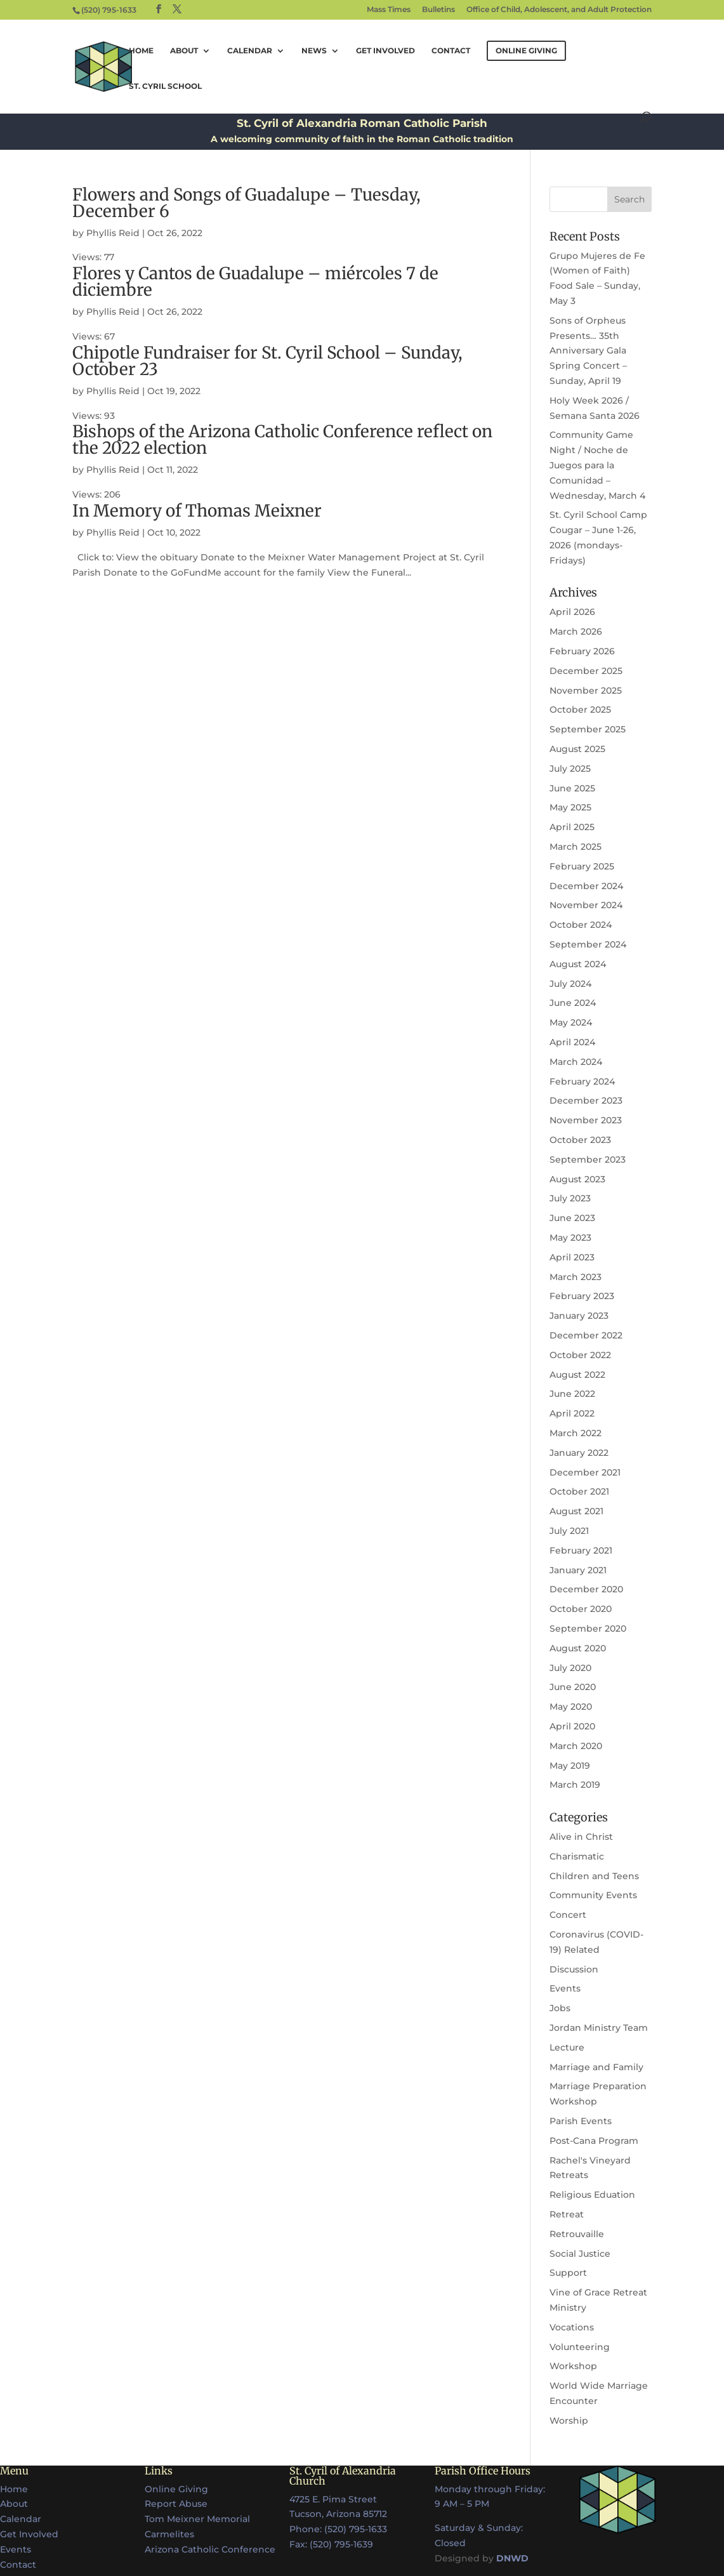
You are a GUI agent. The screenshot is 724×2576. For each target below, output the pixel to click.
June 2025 (572, 788)
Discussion (574, 1969)
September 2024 (588, 944)
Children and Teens (594, 1876)
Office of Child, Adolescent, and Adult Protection (559, 10)
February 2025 (582, 866)
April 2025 (572, 827)
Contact (450, 50)
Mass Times (389, 10)
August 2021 (576, 1511)
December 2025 (586, 671)
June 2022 (572, 1393)
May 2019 (570, 1765)
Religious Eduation (592, 2194)
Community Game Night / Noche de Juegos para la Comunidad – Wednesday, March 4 (597, 465)
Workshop (573, 2366)
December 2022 (586, 1335)
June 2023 (572, 1218)
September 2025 (588, 729)
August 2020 (578, 1648)
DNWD (512, 2558)
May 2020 (571, 1706)
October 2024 (581, 924)
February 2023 (582, 1296)
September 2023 (588, 1159)
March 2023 (576, 1277)
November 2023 (586, 1120)
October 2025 (580, 709)
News (314, 50)
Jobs (560, 2008)
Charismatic (577, 1856)
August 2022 (577, 1374)
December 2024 (586, 886)
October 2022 (580, 1355)
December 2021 (585, 1472)
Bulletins (438, 10)
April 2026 (572, 612)
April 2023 (572, 1257)
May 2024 (571, 1022)
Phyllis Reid (113, 233)
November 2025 (586, 690)
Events (565, 1988)
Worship (569, 2420)
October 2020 (581, 1609)
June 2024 (573, 1002)
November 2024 (586, 905)
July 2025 (570, 768)
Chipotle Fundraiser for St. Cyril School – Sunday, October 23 (267, 361)
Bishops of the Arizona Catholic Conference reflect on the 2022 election (282, 439)
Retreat (567, 2214)
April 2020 (572, 1726)
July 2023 (570, 1198)
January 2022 (579, 1452)
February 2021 (581, 1550)
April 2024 (572, 1042)
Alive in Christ (581, 1836)
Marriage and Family (596, 2067)
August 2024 (578, 964)
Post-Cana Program (594, 2140)
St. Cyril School (165, 86)
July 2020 (570, 1668)
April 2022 (572, 1413)
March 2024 (576, 1061)
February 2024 (582, 1081)
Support (568, 2272)
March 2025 (576, 846)
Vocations (572, 2327)
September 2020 (588, 1628)
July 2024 (570, 983)
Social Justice (580, 2253)
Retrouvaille (577, 2234)
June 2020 (573, 1687)
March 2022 (576, 1433)
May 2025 (570, 807)
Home (141, 50)
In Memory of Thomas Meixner (197, 510)
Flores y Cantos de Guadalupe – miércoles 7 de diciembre (255, 281)
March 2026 (576, 631)
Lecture (567, 2047)
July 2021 (569, 1530)
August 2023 (577, 1179)
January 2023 (579, 1315)
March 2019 (575, 1784)
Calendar (249, 50)
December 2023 (586, 1100)
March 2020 (576, 1746)
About (184, 50)
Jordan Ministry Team (599, 2027)
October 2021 (579, 1491)
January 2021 (578, 1570)
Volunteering (580, 2347)
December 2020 (586, 1589)
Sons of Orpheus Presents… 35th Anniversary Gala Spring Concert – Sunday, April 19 (588, 350)
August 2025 (577, 749)
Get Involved (385, 50)
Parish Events (581, 2121)
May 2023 (570, 1237)
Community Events (593, 1895)
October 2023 (580, 1140)
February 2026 (582, 651)
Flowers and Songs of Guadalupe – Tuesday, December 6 (246, 202)
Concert (568, 1914)
